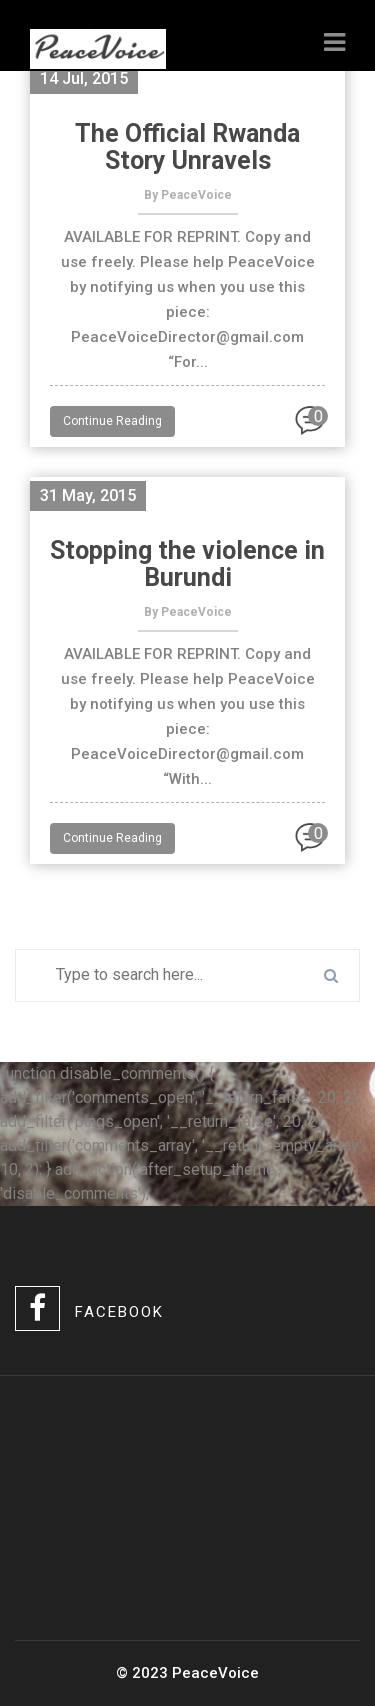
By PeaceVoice (188, 195)
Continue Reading (112, 421)
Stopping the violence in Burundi (187, 564)
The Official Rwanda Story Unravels (187, 147)
